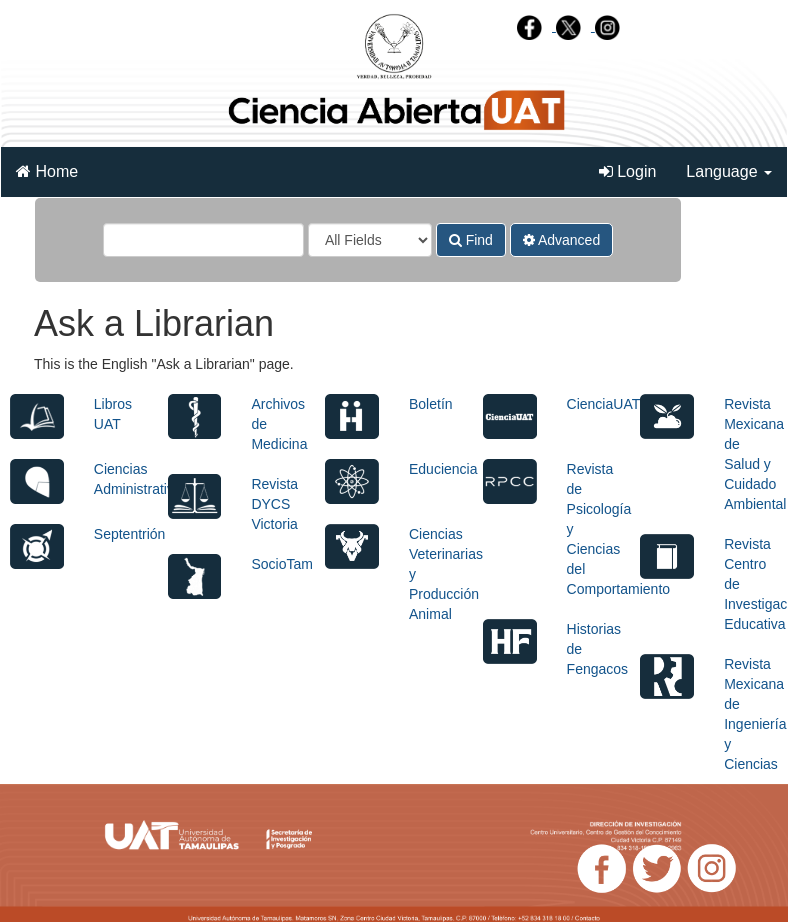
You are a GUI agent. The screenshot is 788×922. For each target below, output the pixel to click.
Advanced (561, 240)
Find (471, 240)
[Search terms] (203, 240)
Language (729, 171)
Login (628, 171)
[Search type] (370, 240)
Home (47, 171)
